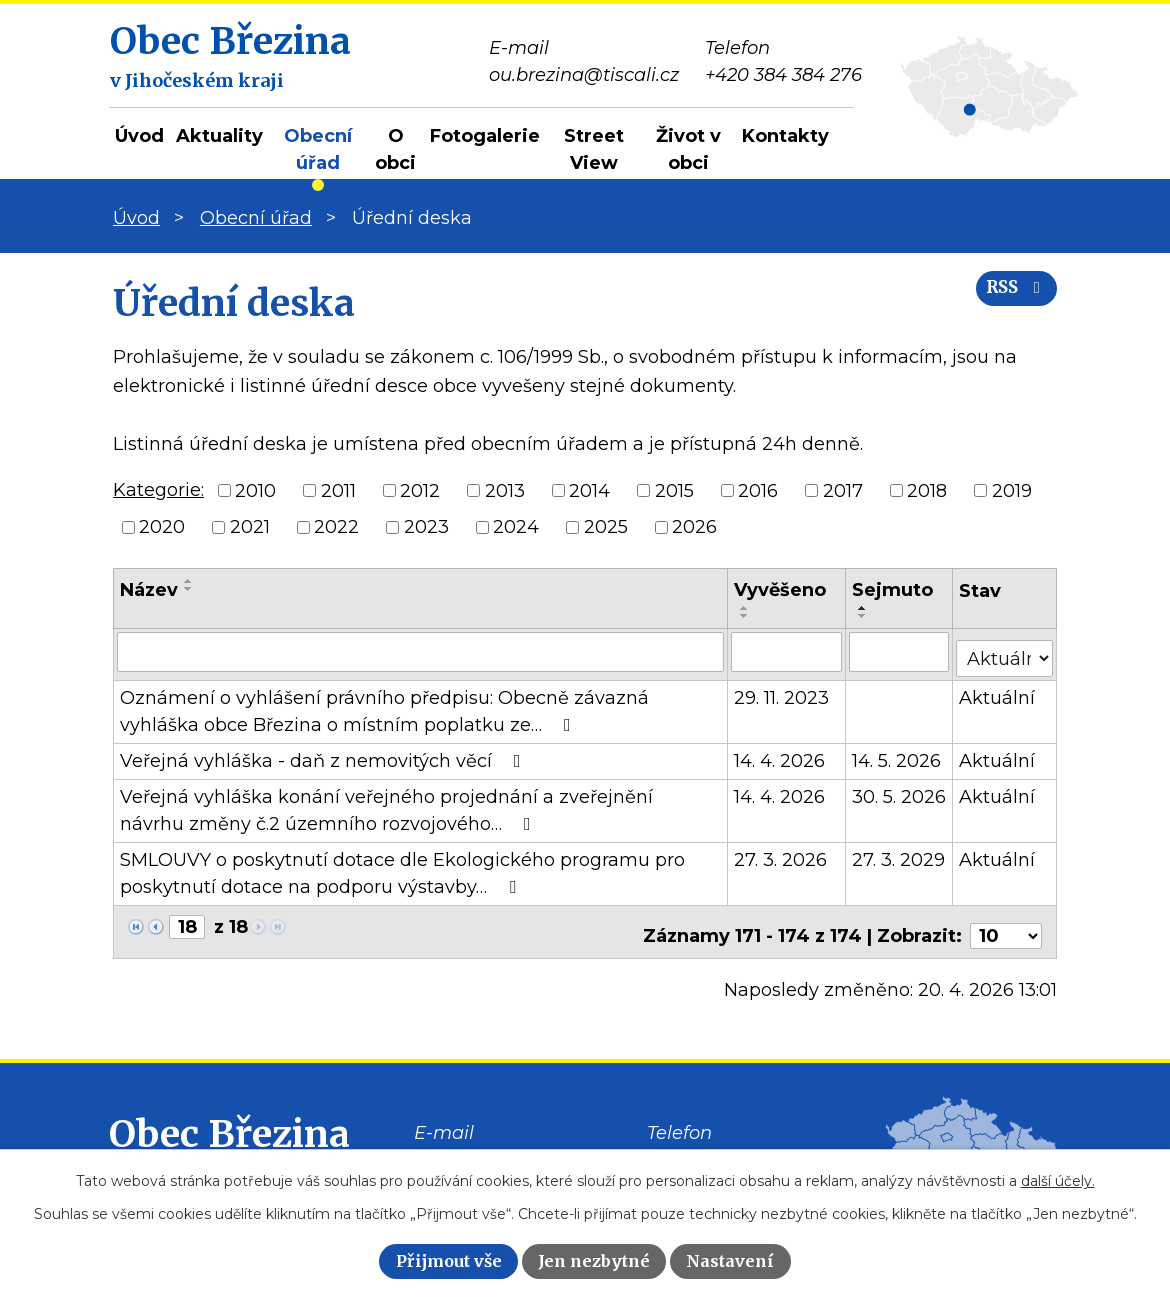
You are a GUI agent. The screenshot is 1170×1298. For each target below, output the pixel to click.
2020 (162, 527)
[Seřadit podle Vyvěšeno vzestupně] (746, 608)
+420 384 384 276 (725, 1147)
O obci (395, 149)
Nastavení (730, 1261)
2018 (927, 490)
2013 (505, 490)
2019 (1012, 490)
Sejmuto (893, 590)
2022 (336, 527)
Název (149, 590)
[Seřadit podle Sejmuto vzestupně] (864, 608)
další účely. (1058, 1181)
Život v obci (688, 149)
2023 (426, 527)
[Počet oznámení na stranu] (1006, 921)
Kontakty (785, 136)
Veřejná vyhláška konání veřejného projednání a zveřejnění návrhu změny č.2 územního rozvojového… (386, 803)
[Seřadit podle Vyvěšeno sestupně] (746, 616)
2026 (694, 527)
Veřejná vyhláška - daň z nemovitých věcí (324, 754)
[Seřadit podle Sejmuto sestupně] (864, 616)
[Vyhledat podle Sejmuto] (900, 651)
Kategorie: (158, 490)
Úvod (139, 136)
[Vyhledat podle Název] (421, 651)
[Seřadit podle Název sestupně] (189, 589)
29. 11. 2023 (782, 691)
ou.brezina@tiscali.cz (509, 1147)
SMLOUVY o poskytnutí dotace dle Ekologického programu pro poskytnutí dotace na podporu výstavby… (402, 866)
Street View (594, 149)
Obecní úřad (318, 149)
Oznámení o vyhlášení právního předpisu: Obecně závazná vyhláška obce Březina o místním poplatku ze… (384, 704)
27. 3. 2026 (781, 853)
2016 (758, 490)
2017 (843, 490)
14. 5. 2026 (897, 754)
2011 (338, 490)
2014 (589, 490)
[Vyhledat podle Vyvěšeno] (787, 651)
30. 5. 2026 (900, 790)
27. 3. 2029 (899, 853)
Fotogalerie (485, 136)
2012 (420, 490)
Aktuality (219, 136)
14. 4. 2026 (780, 754)
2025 (606, 527)
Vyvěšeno (781, 590)
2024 (516, 527)
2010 (255, 490)
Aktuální (998, 691)
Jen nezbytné (594, 1261)
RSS (1008, 302)
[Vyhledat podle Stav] (1005, 649)
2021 (250, 527)
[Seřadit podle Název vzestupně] (189, 581)
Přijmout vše (449, 1261)
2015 (674, 490)
